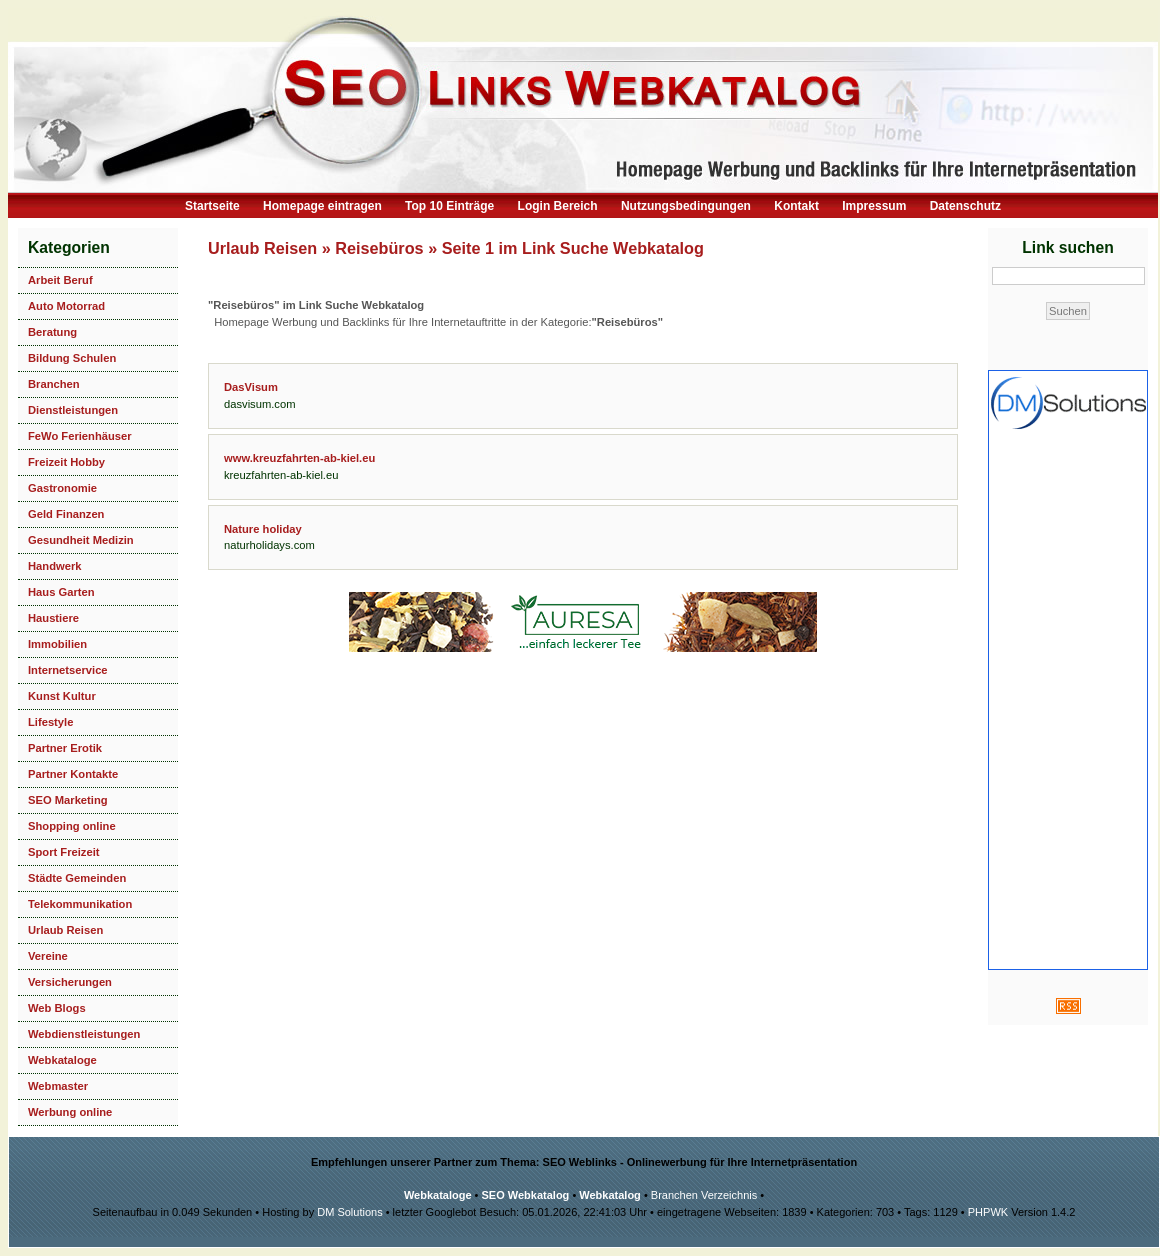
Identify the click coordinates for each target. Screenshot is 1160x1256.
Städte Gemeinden (77, 878)
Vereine (48, 956)
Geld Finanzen (66, 514)
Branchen (54, 384)
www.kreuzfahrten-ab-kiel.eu (299, 458)
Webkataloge (62, 1060)
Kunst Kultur (62, 696)
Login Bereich (558, 206)
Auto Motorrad (66, 306)
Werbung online (70, 1112)
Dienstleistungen (73, 410)
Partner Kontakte (73, 774)
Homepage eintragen (322, 206)
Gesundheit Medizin (81, 540)
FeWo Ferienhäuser (80, 436)
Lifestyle (50, 722)
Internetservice (68, 670)
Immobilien (57, 644)
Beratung (52, 332)
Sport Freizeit (63, 852)
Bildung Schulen (72, 358)
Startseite (212, 206)
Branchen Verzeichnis (704, 1195)
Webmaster (58, 1086)
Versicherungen (70, 982)
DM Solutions (349, 1212)
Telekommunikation (80, 904)
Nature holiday (263, 529)
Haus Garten (61, 592)
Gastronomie (62, 488)
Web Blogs (57, 1008)
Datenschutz (965, 206)
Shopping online (72, 826)
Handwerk (54, 566)
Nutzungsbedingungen (686, 206)
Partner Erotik (65, 748)
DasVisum (251, 387)
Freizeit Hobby (66, 462)
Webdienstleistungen (84, 1034)
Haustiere (53, 618)
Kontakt (796, 206)
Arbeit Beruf (60, 280)
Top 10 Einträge (449, 206)
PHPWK (988, 1212)
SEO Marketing (68, 800)
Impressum (874, 206)
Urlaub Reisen (65, 930)
